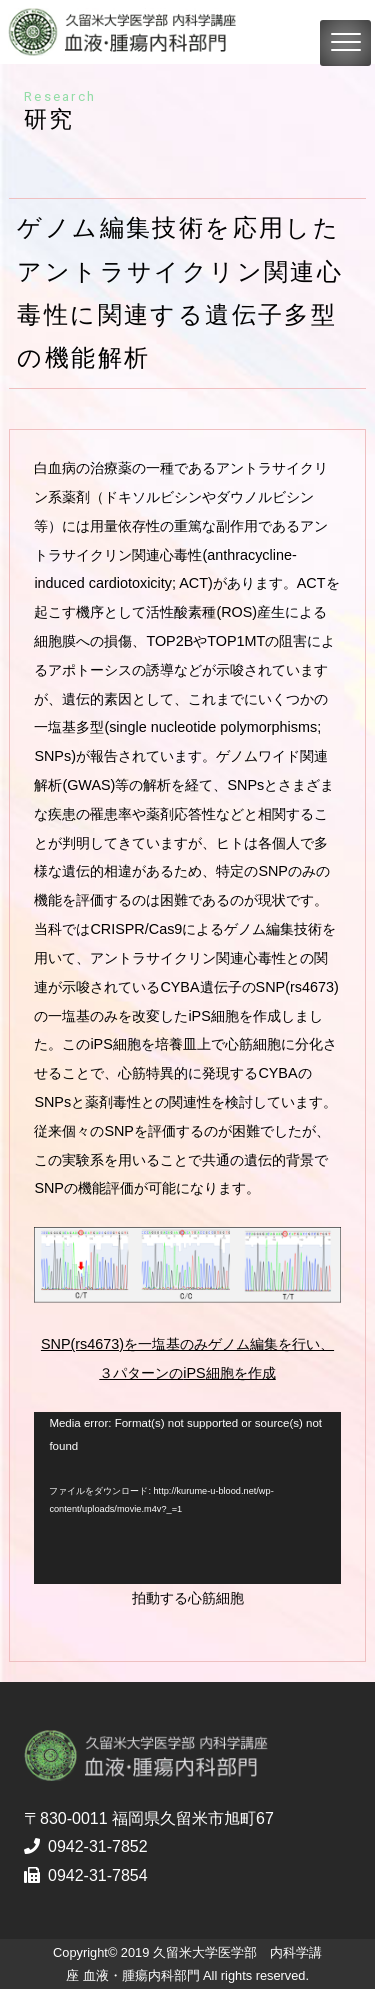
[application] (187, 1498)
